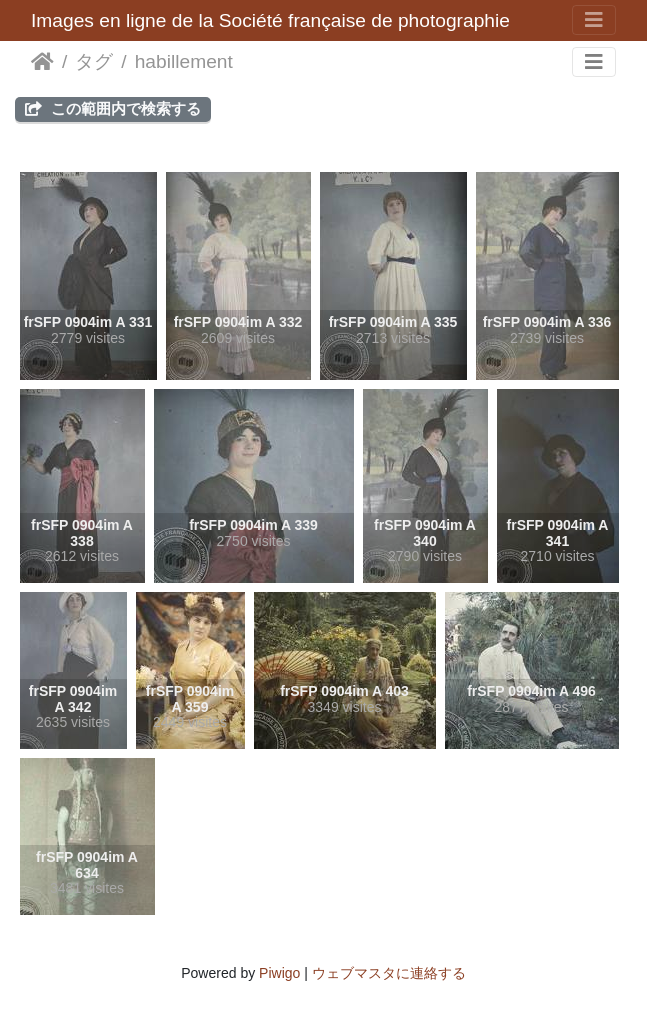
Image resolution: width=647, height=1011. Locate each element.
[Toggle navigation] (594, 20)
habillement (184, 61)
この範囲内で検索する (113, 108)
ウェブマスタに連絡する (389, 973)
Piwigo (279, 973)
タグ (94, 61)
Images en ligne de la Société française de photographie (270, 20)
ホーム (42, 62)
